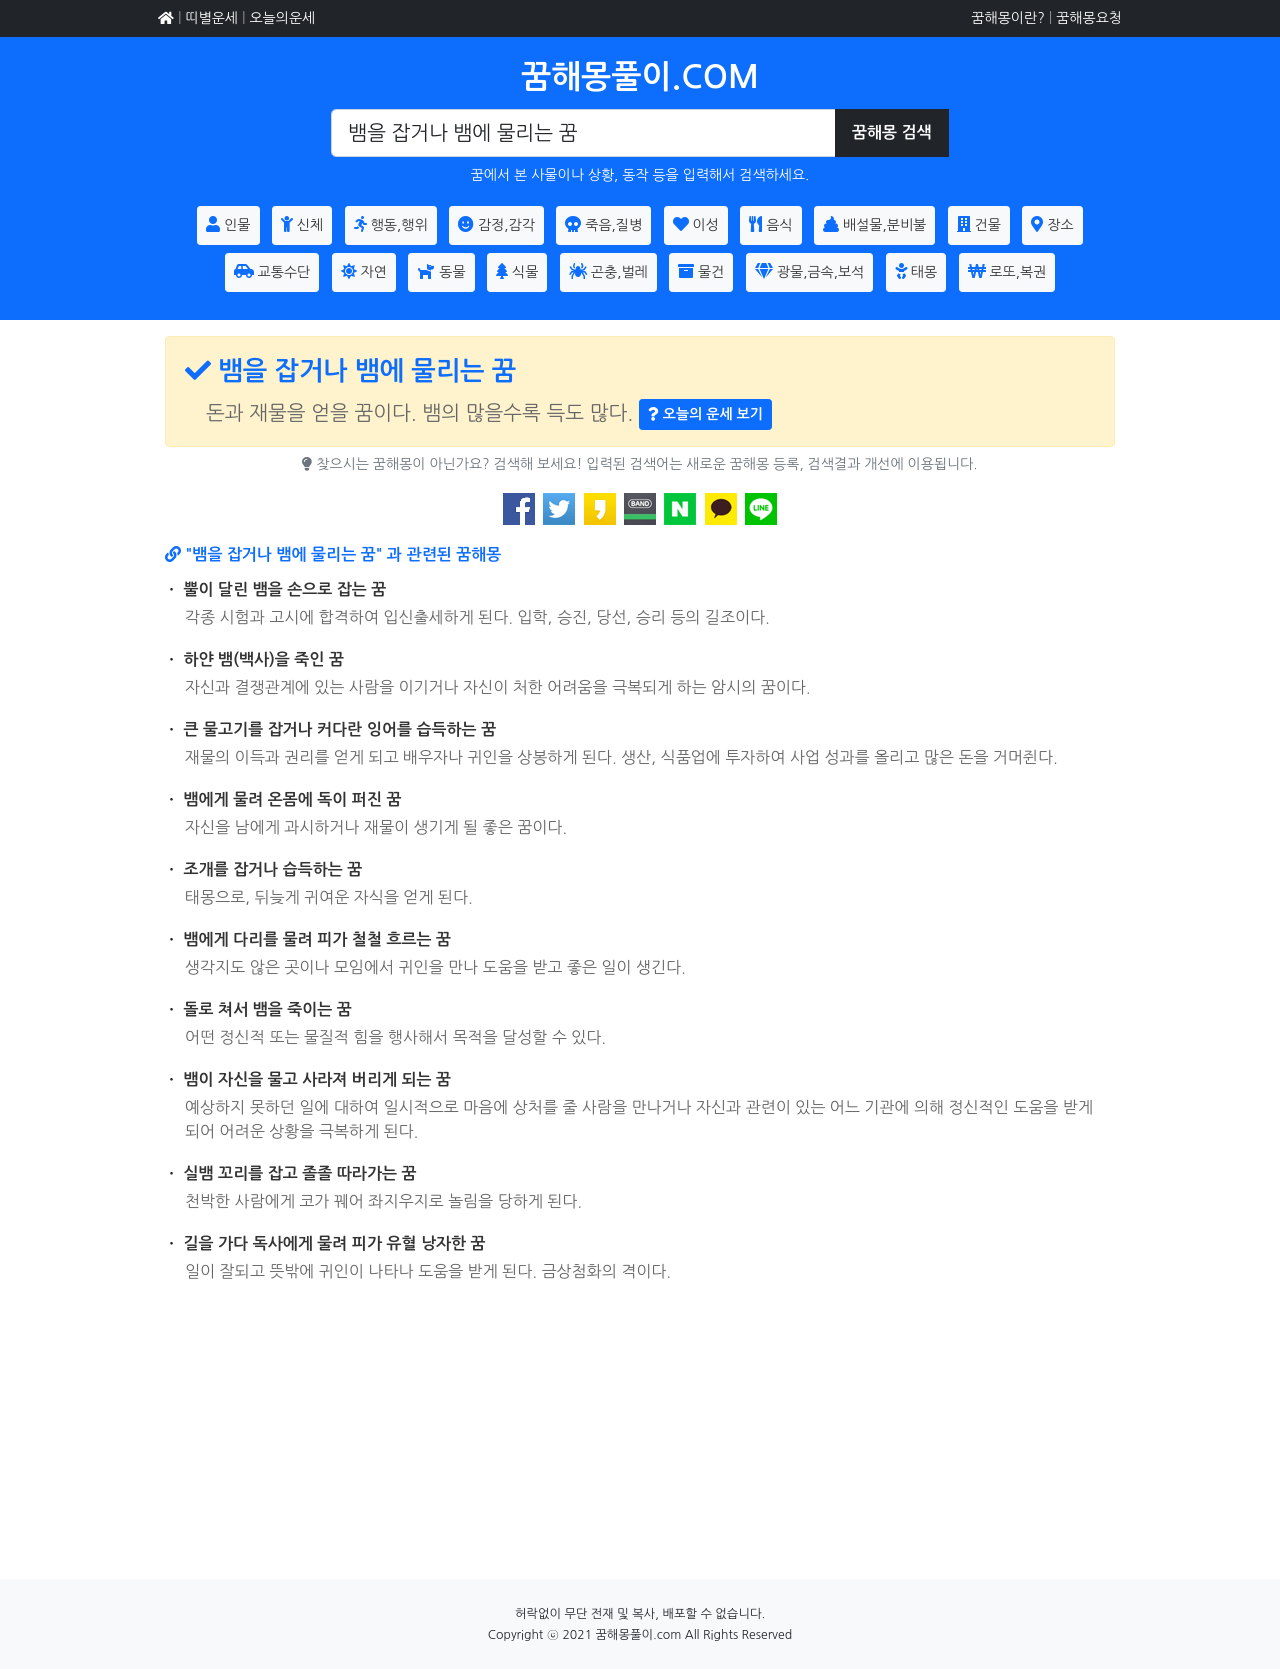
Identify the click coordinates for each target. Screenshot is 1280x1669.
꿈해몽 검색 (892, 132)
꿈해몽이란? (1007, 18)
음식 (770, 224)
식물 (517, 271)
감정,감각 (496, 224)
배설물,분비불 (874, 224)
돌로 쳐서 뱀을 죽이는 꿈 (268, 1009)
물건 (701, 271)
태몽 (916, 271)
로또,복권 (1007, 271)
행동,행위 (391, 224)
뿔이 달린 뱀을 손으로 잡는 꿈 (285, 589)
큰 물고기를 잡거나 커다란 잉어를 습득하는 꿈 (340, 729)
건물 (979, 224)
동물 (441, 271)
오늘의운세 (282, 18)
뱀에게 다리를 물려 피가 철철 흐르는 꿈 (318, 939)
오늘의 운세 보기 (705, 414)
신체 (302, 224)
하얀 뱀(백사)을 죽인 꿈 (264, 659)
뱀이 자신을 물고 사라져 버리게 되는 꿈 (318, 1079)
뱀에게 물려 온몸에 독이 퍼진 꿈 (293, 799)
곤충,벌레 (608, 271)
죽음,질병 (603, 224)
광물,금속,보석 (809, 271)
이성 (696, 224)
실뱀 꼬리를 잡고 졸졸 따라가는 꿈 (300, 1173)
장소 (1052, 224)
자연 (364, 271)
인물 (228, 224)
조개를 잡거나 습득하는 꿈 (273, 869)
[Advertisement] (640, 1439)
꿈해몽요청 (1089, 18)
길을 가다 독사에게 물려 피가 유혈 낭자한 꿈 (335, 1243)
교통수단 (272, 271)
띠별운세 (211, 18)
